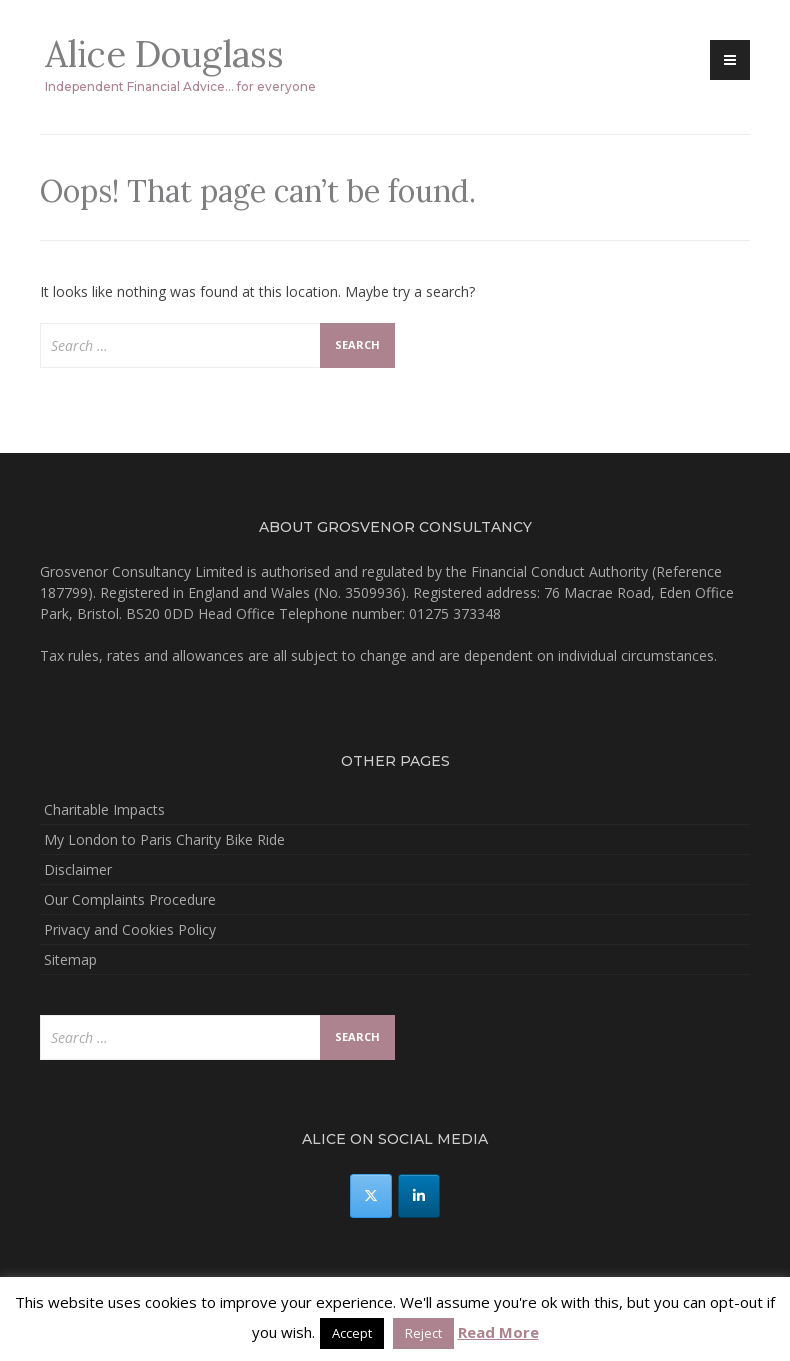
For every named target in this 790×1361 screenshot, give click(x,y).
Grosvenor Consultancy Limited (141, 571)
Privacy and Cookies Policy (130, 929)
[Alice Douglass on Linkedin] (419, 1196)
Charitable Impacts (104, 809)
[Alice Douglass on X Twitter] (371, 1196)
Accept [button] (352, 1333)
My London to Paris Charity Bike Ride (164, 839)
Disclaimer (78, 869)
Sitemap (70, 959)
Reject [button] (423, 1333)
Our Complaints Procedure (130, 899)
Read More (498, 1332)
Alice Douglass (164, 54)
